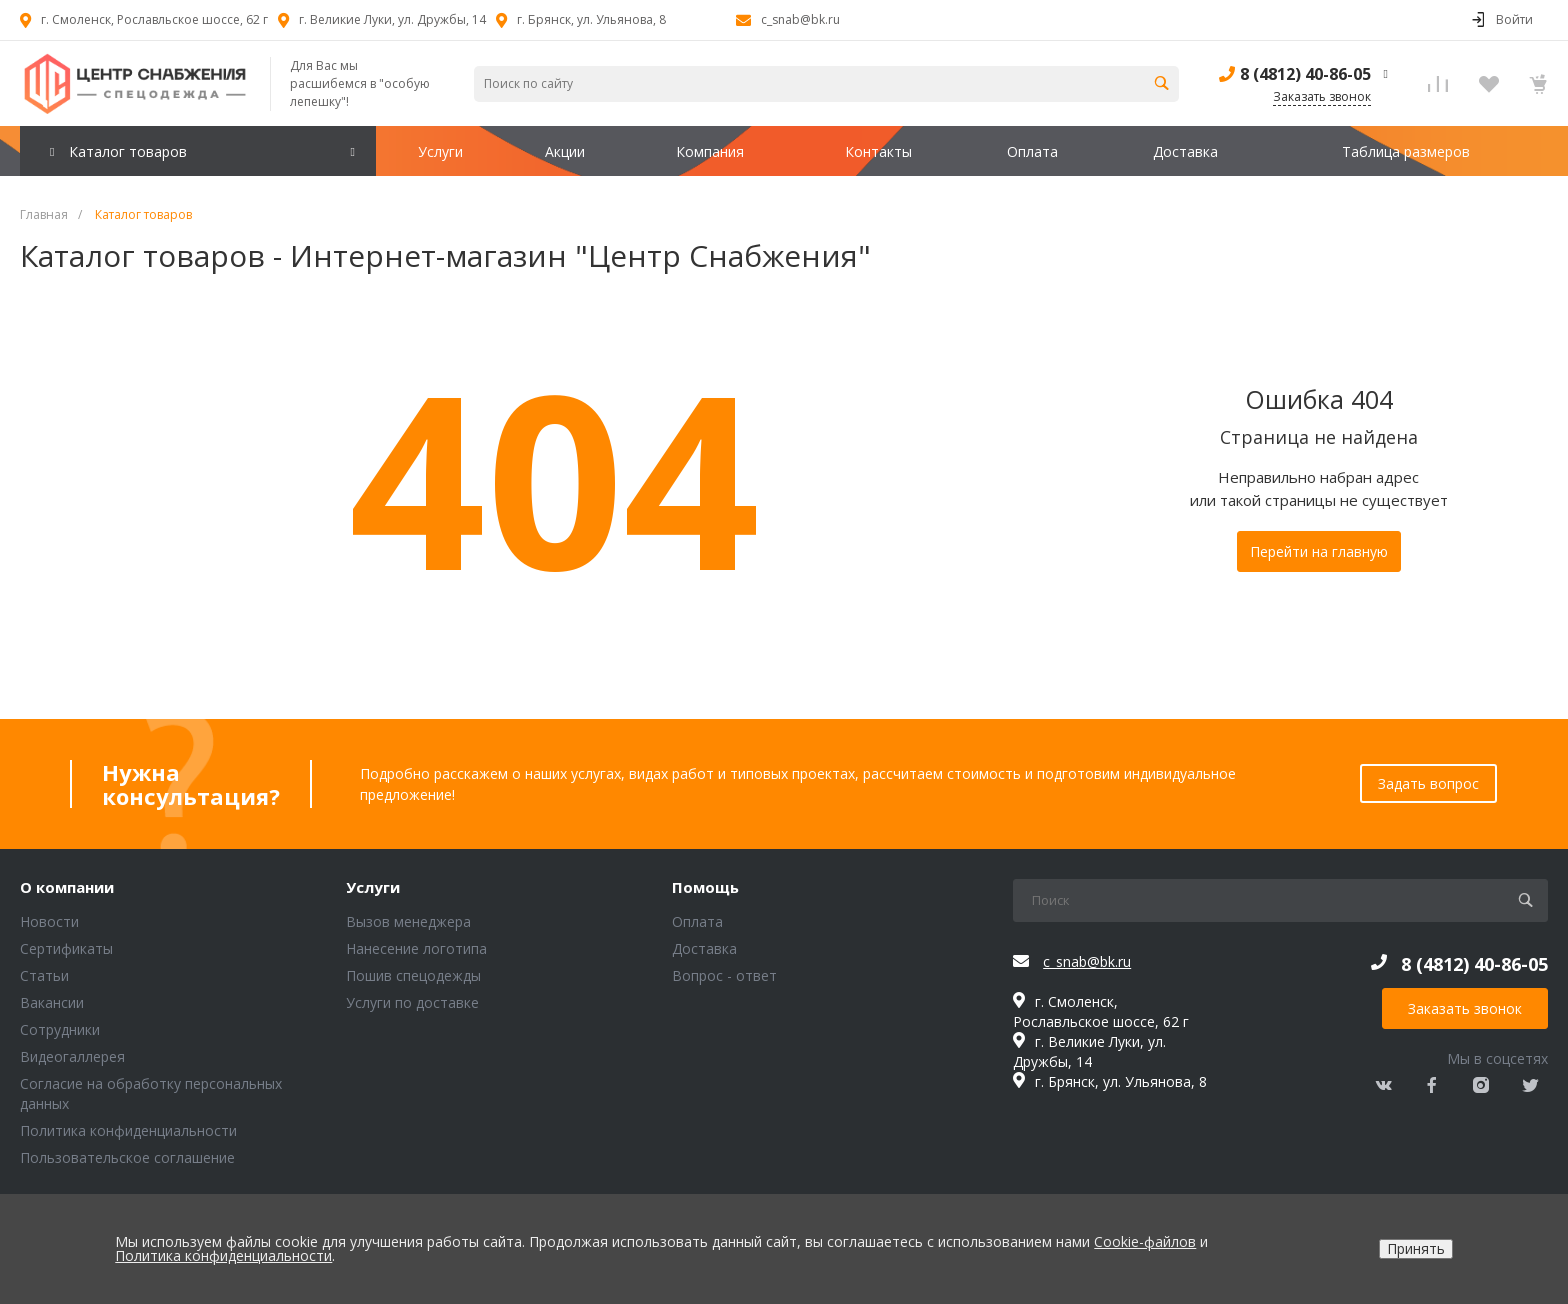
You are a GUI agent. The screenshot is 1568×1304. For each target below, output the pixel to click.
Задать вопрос (1428, 783)
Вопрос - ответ (724, 975)
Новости (49, 921)
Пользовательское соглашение (127, 1157)
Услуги (373, 888)
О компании (67, 888)
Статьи (44, 975)
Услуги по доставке (412, 1002)
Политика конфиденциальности (128, 1130)
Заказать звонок (1465, 1008)
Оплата (697, 921)
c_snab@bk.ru (800, 19)
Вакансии (52, 1002)
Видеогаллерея (72, 1056)
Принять (1416, 1248)
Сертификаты (66, 948)
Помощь (705, 888)
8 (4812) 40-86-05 (1305, 74)
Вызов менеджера (408, 921)
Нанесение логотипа (416, 948)
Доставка (704, 948)
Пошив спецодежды (413, 975)
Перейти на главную (1319, 551)
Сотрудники (60, 1029)
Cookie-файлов (1145, 1241)
